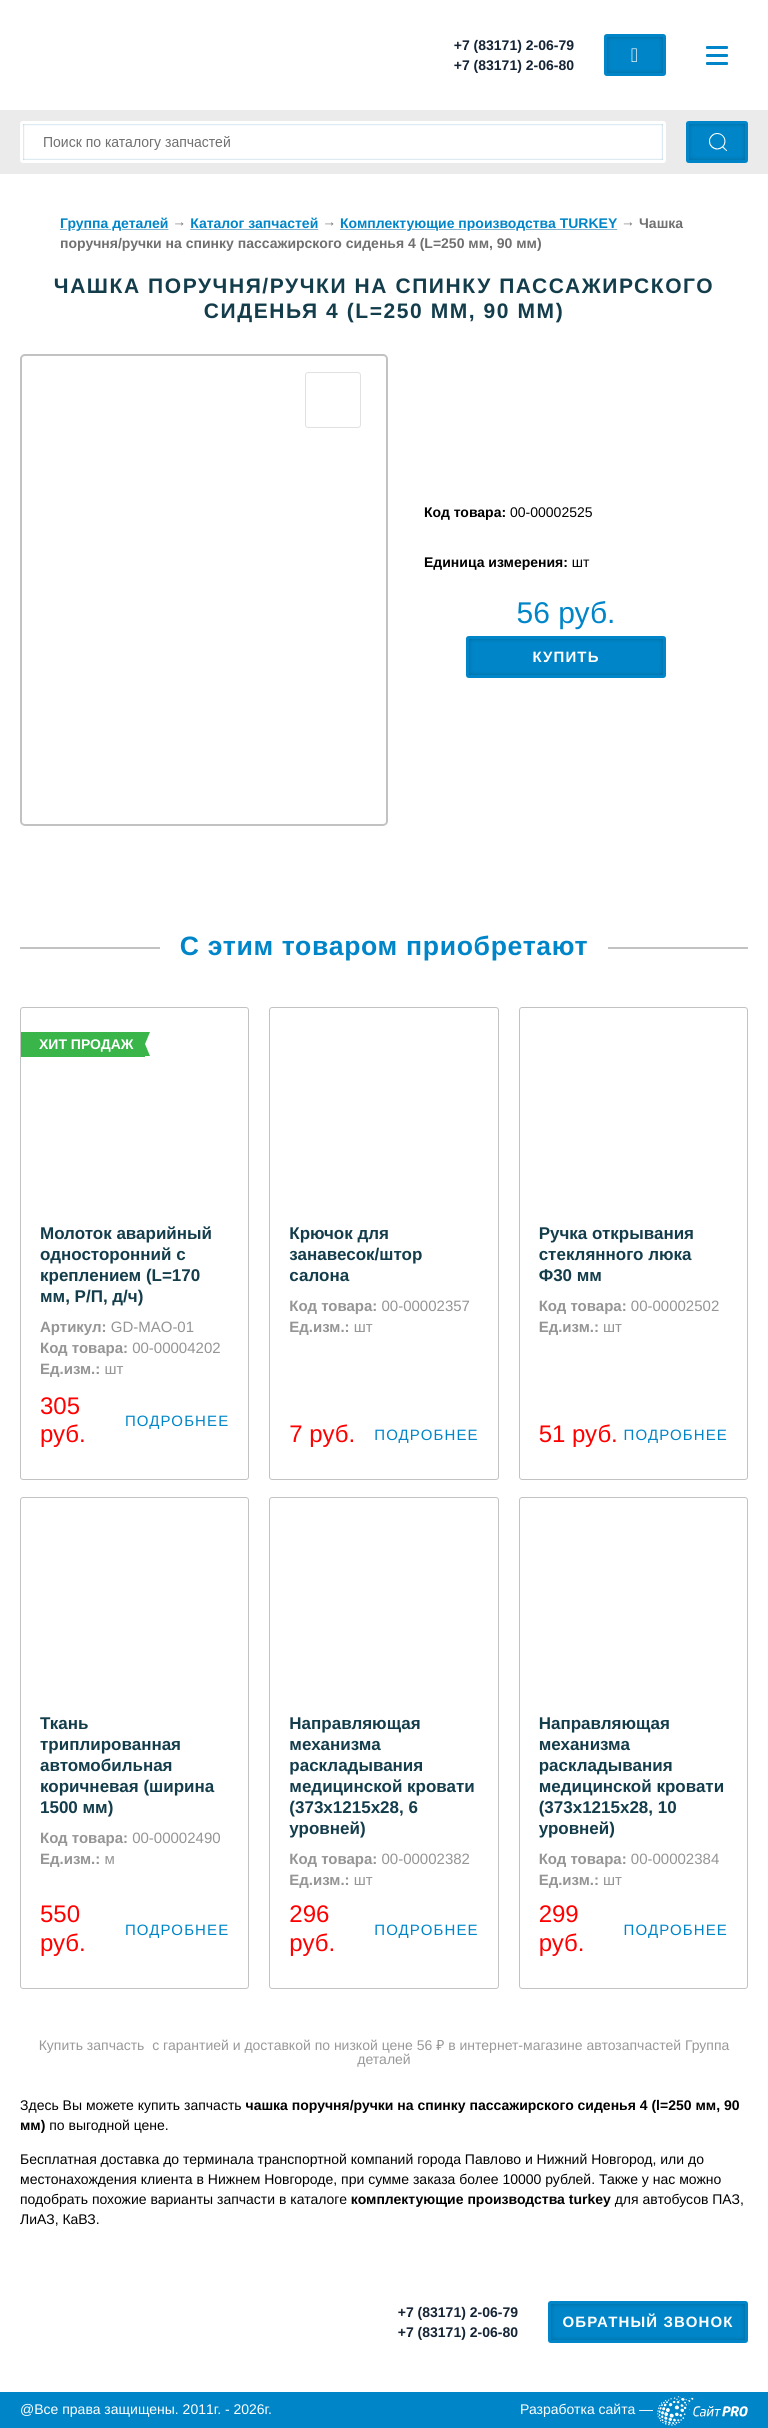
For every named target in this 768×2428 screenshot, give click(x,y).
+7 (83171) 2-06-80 (514, 65)
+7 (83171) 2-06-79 (514, 45)
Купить (565, 657)
